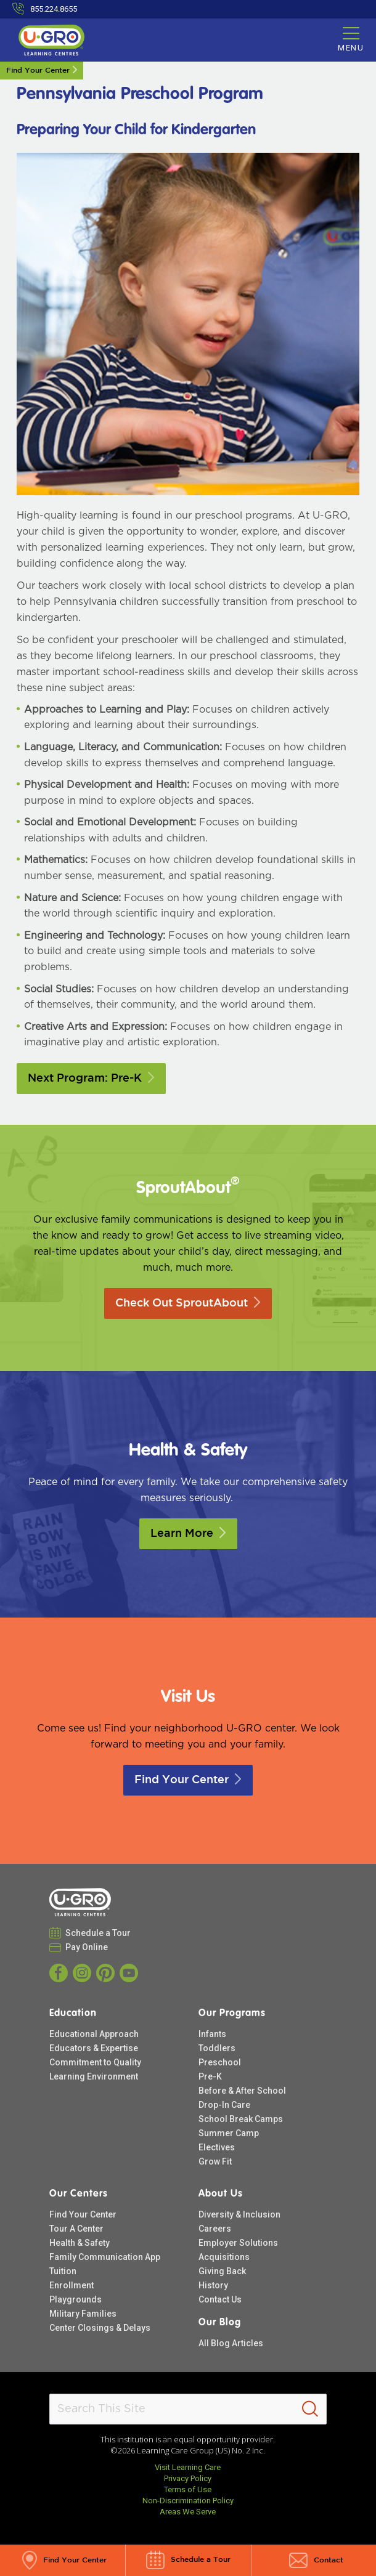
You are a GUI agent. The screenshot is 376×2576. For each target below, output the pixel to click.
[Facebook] (58, 1973)
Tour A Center (76, 2229)
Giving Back (222, 2271)
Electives (216, 2147)
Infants (212, 2034)
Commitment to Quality (95, 2062)
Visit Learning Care (188, 2467)
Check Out (188, 1303)
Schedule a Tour (98, 1932)
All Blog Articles (230, 2343)
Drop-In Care (224, 2105)
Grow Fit (215, 2161)
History (213, 2285)
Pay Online (87, 1947)
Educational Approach (94, 2034)
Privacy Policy (187, 2478)
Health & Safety (79, 2243)
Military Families (82, 2314)
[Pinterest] (105, 1973)
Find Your (188, 1780)
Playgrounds (75, 2299)
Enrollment (71, 2285)
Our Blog (219, 2323)
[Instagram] (82, 1973)
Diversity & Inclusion (239, 2214)
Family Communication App (104, 2257)
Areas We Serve (188, 2511)
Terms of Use (187, 2489)
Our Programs (232, 2014)
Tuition (62, 2271)
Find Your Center (38, 70)
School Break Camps (240, 2119)
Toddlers (216, 2048)
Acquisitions (224, 2257)
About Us (220, 2194)
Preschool (219, 2062)
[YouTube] (129, 1973)
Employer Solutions (238, 2243)
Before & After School (242, 2091)
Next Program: (91, 1078)
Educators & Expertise (93, 2048)
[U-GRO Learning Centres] (51, 40)
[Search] (310, 2409)
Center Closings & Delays (99, 2328)
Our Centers (78, 2194)
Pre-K (210, 2076)
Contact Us (220, 2299)
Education (73, 2014)
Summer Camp (228, 2133)
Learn (188, 1534)
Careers (214, 2229)
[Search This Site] (187, 2409)
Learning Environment (93, 2076)
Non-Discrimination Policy (188, 2500)
